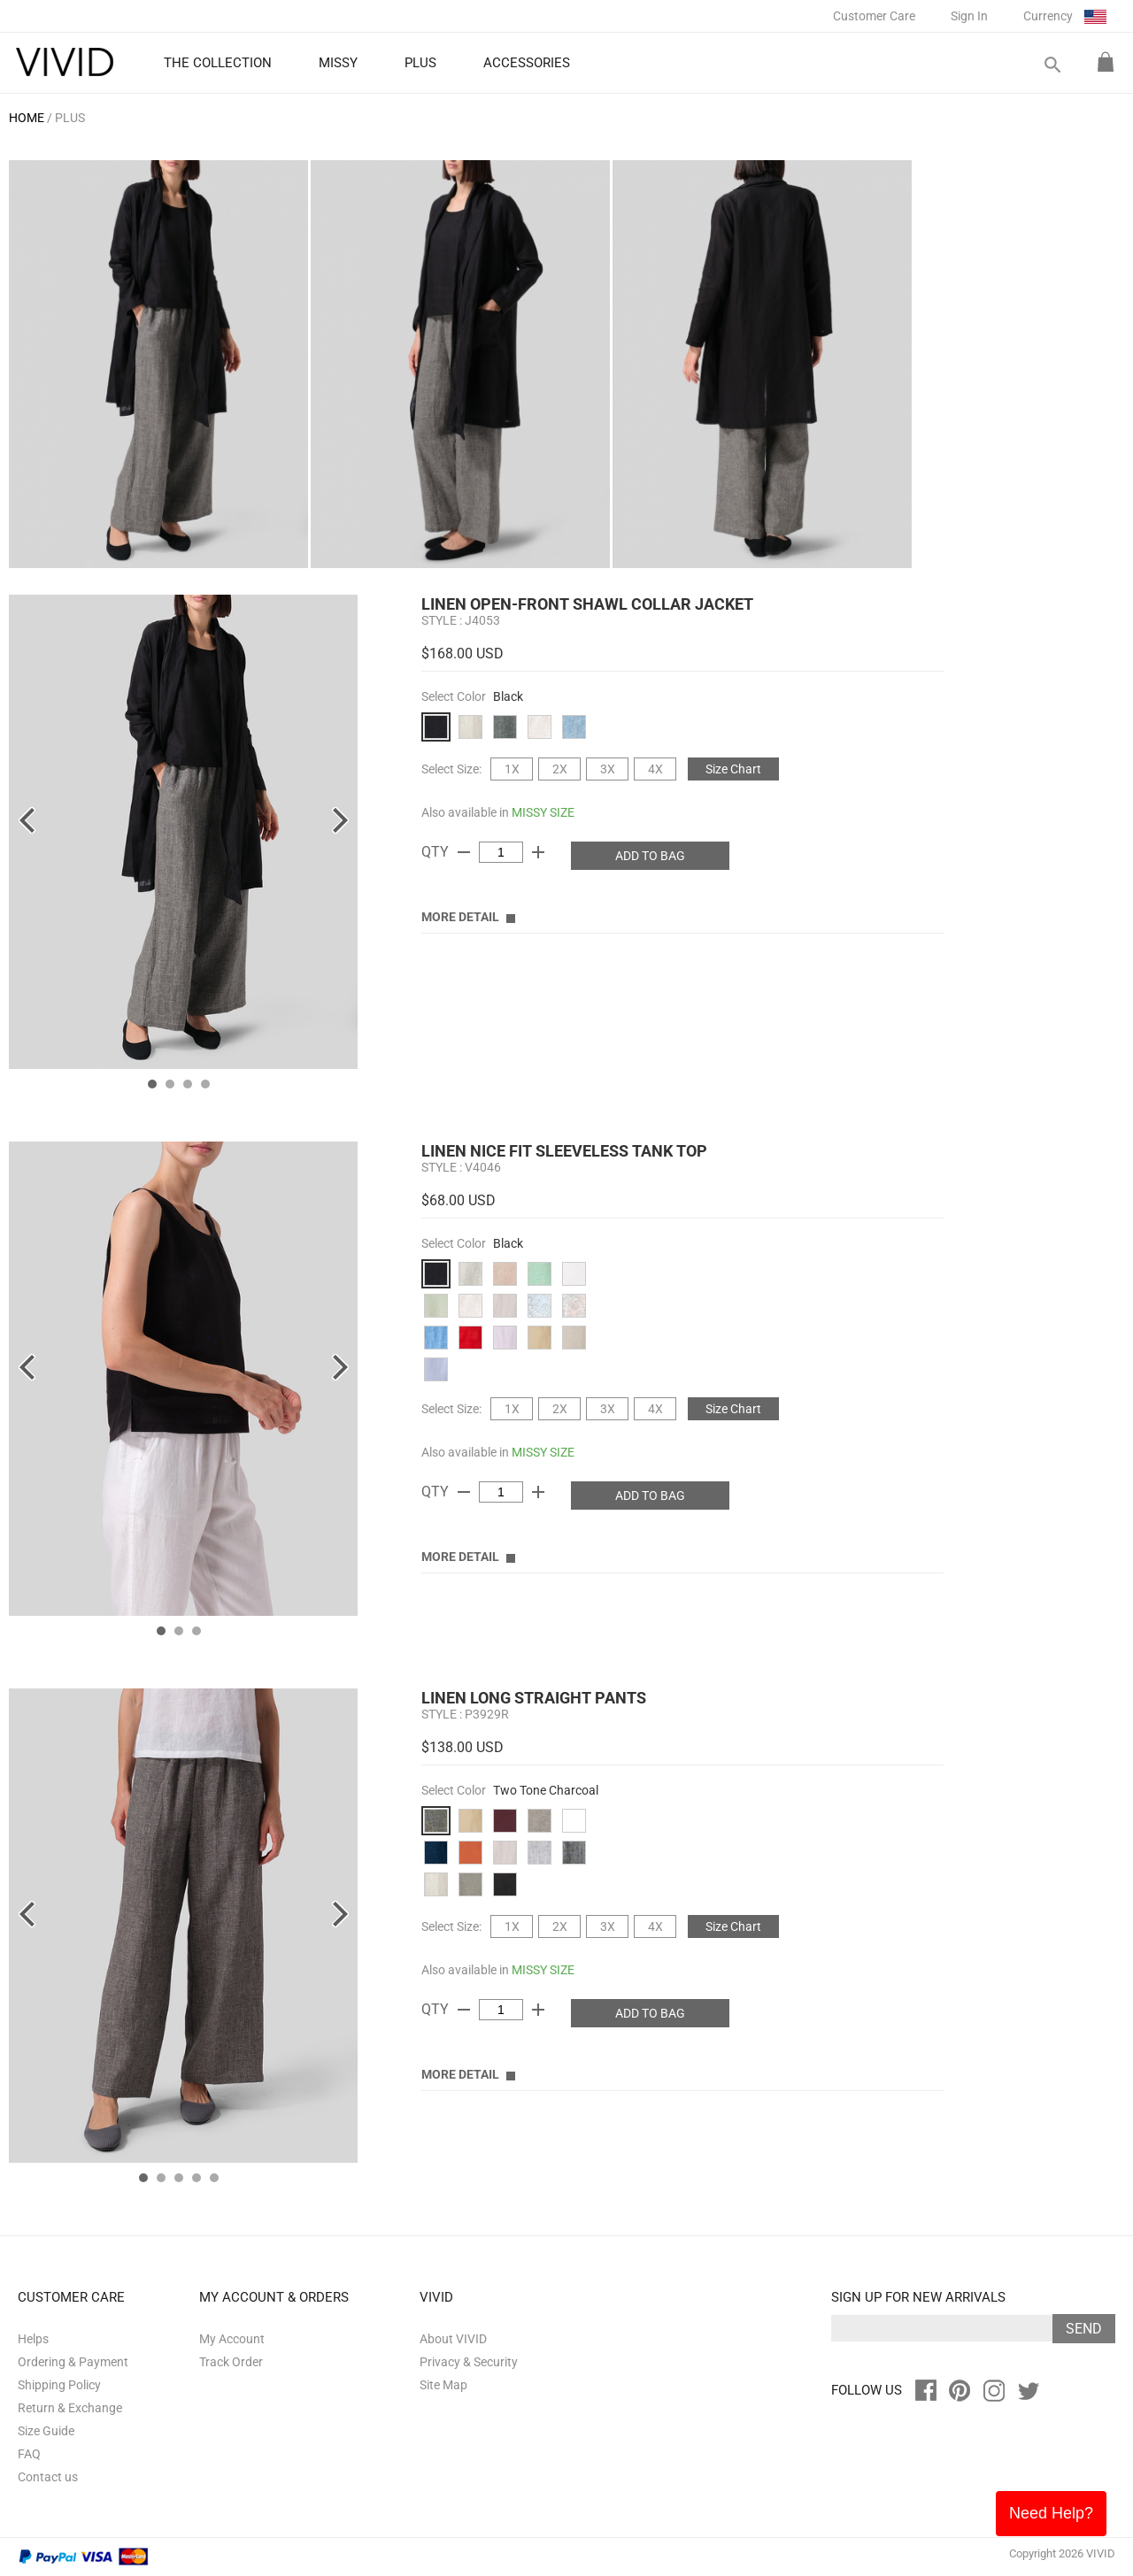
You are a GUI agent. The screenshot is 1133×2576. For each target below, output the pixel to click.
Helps (33, 2339)
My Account (232, 2339)
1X (512, 769)
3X (607, 769)
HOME (26, 118)
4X (655, 769)
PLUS (70, 118)
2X (559, 769)
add (538, 852)
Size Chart (733, 769)
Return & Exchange (70, 2408)
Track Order (231, 2362)
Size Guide (46, 2431)
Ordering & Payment (73, 2362)
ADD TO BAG (650, 856)
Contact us (48, 2477)
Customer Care (874, 16)
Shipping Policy (59, 2385)
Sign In (969, 16)
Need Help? (1051, 2513)
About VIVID (453, 2339)
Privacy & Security (469, 2362)
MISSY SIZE (543, 812)
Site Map (443, 2385)
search (1051, 65)
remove (463, 852)
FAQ (29, 2454)
